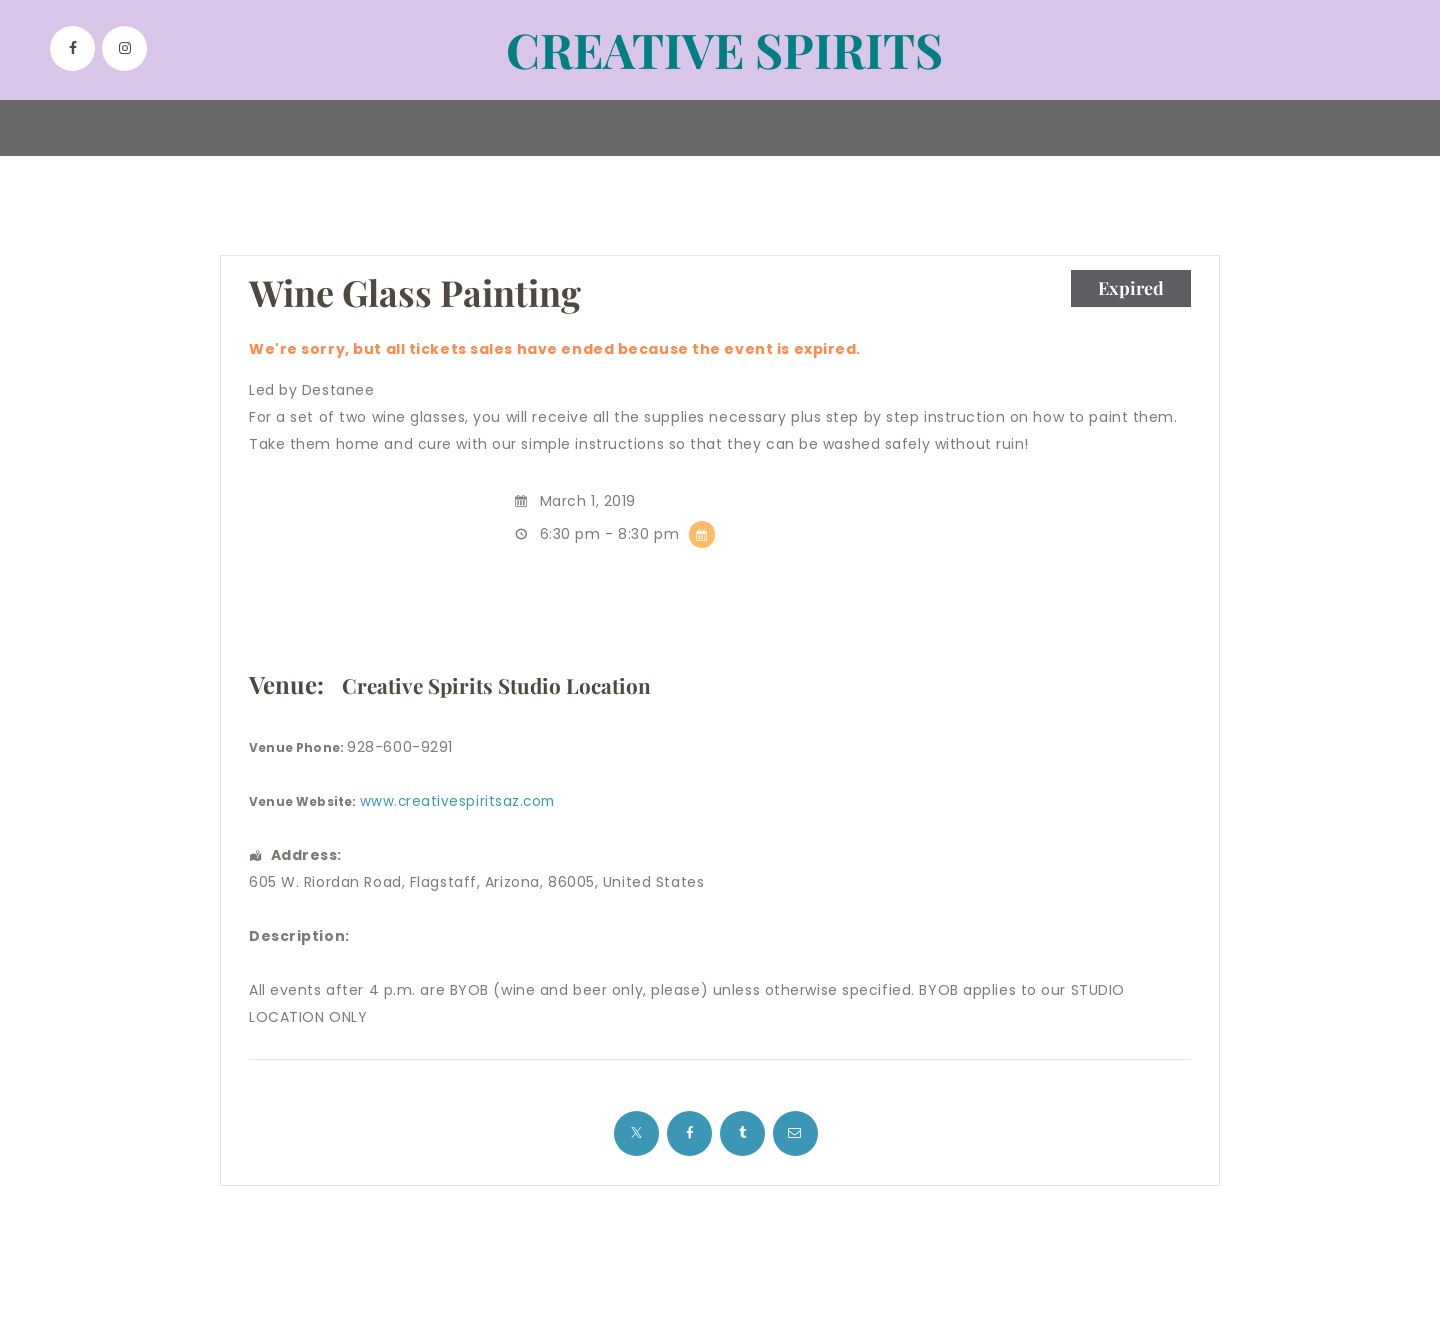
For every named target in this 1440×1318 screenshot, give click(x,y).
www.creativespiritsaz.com (460, 802)
